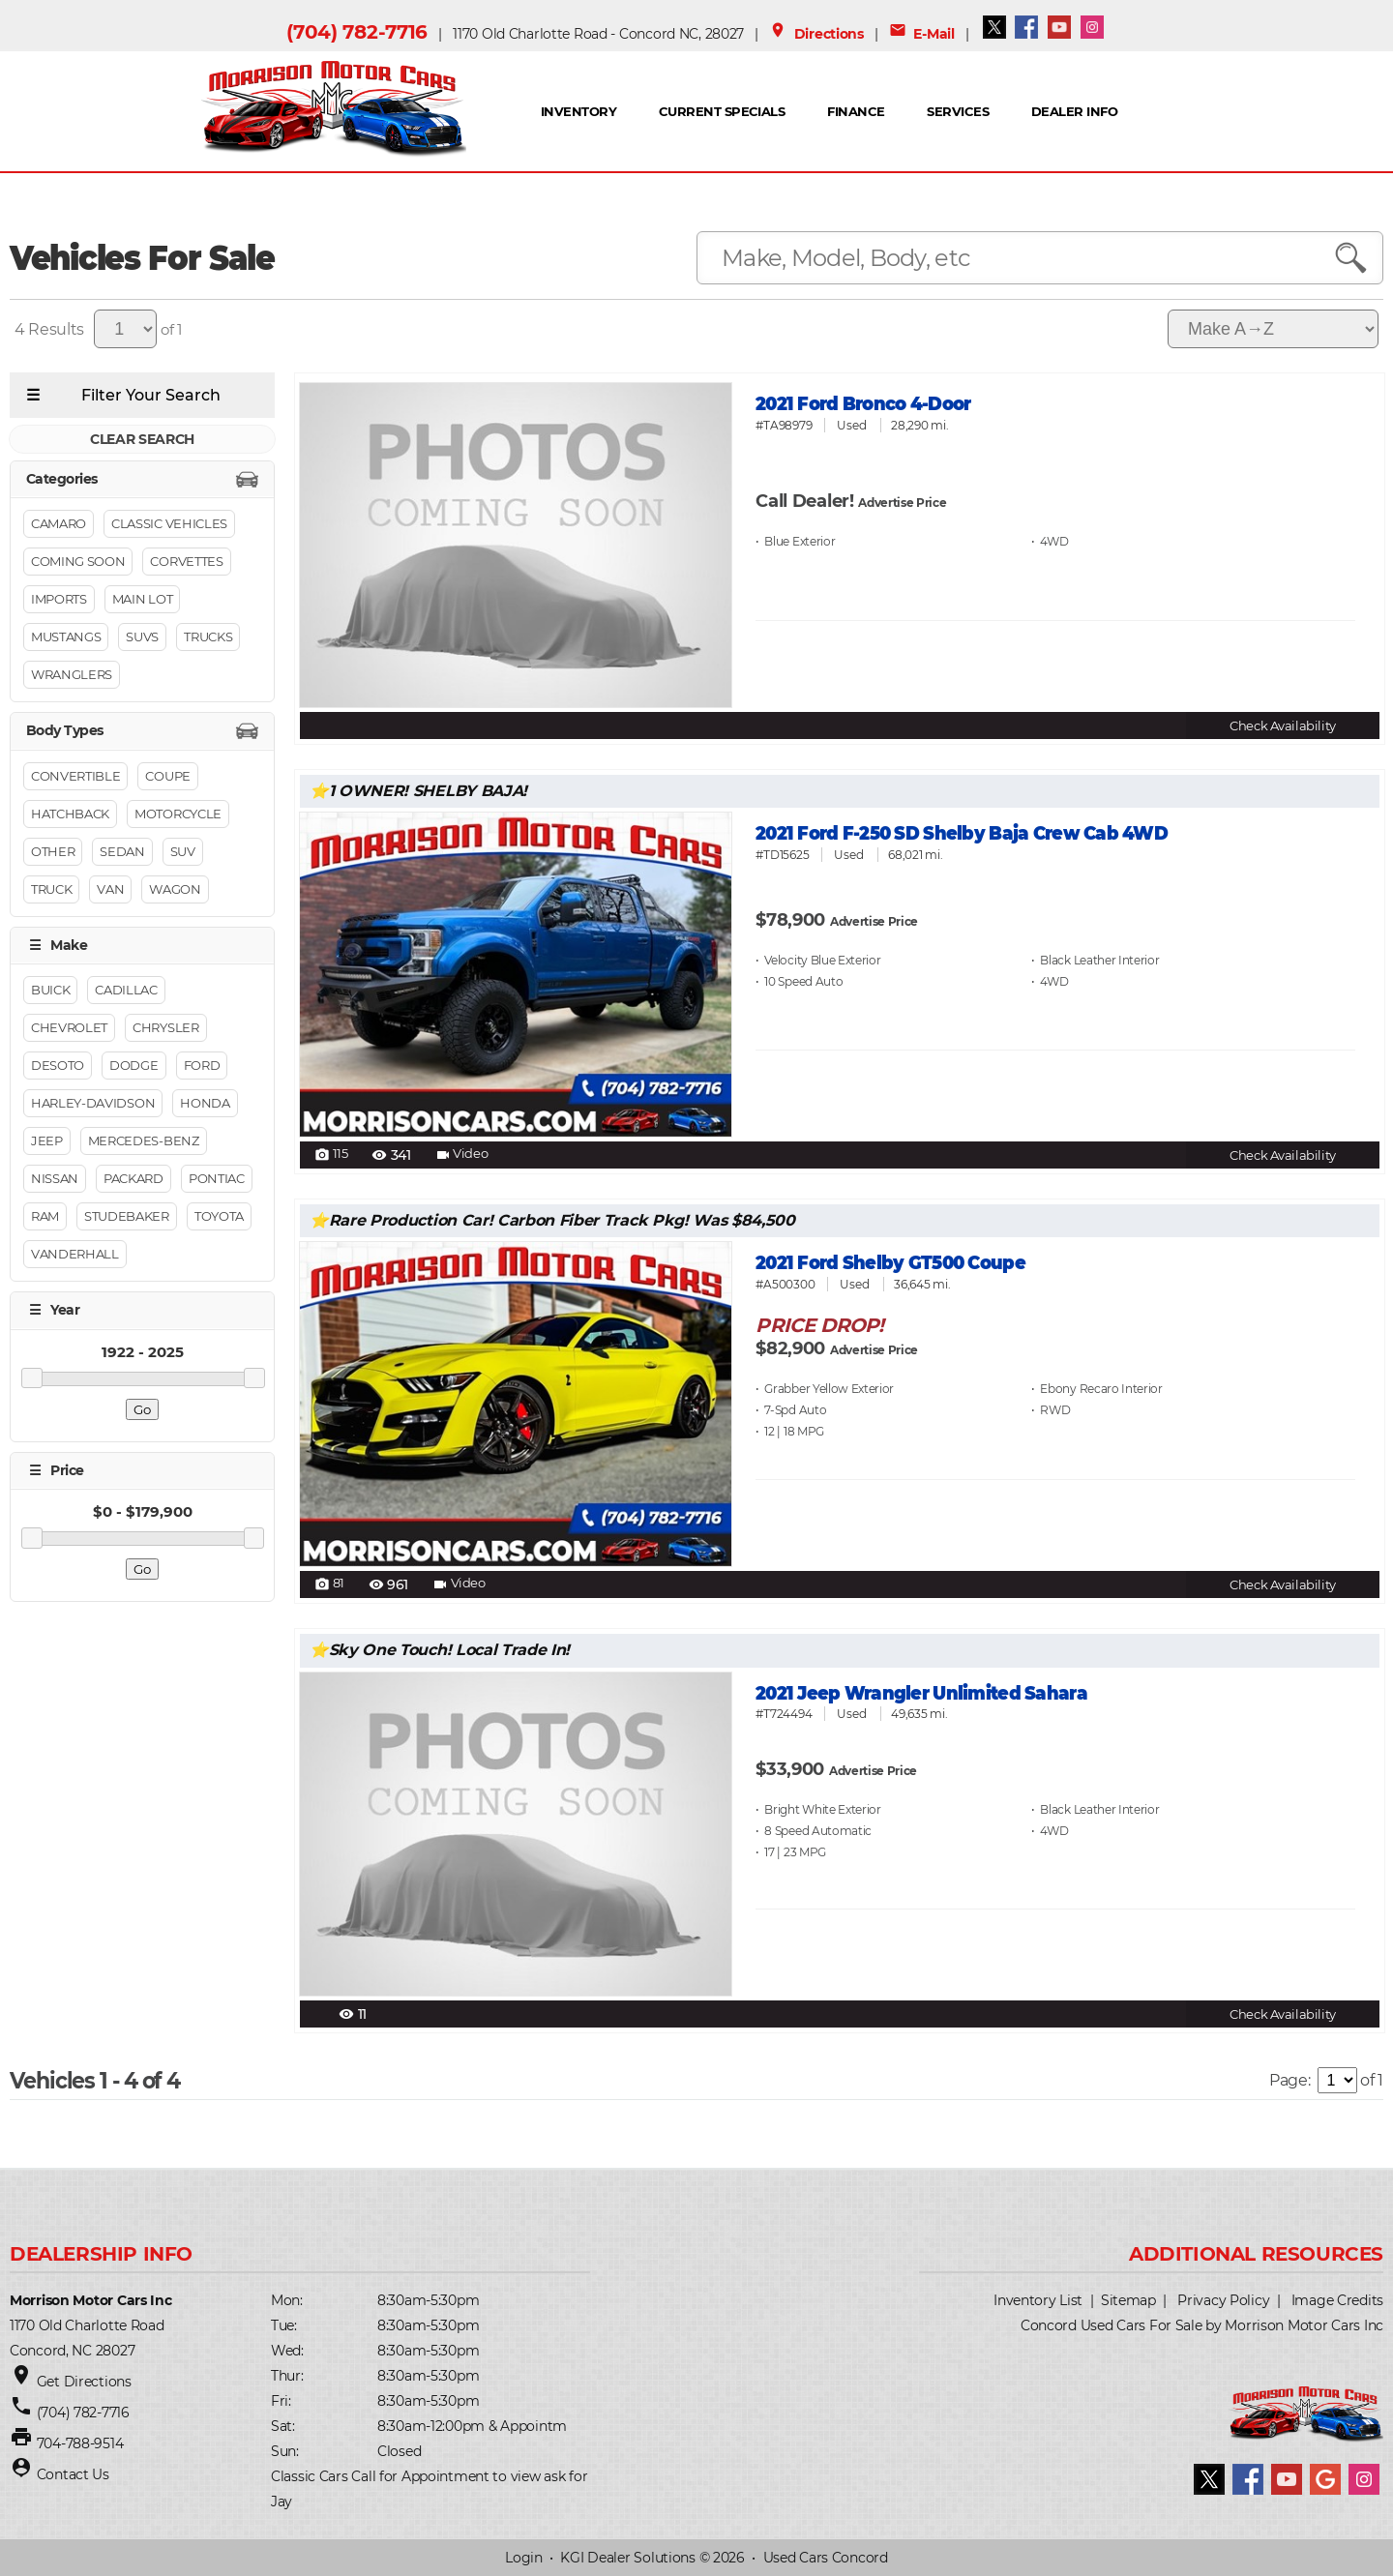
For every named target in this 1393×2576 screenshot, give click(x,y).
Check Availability (1282, 726)
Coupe (167, 776)
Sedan (122, 851)
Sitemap (1128, 2300)
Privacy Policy (1223, 2300)
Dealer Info (1074, 111)
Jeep (47, 1141)
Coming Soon (78, 562)
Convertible (75, 776)
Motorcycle (178, 813)
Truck (51, 889)
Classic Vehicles (169, 524)
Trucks (208, 637)
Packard (133, 1179)
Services (958, 111)
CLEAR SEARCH (142, 439)
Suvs (142, 637)
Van (110, 889)
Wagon (174, 889)
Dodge (133, 1066)
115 (330, 1155)
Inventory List (1037, 2300)
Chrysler (165, 1028)
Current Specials (722, 111)
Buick (50, 990)
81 (329, 1584)
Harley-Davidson (93, 1103)
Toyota (219, 1217)
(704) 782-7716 (357, 32)
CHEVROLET (69, 1028)
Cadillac (126, 990)
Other (52, 851)
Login (524, 2557)
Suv (182, 851)
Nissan (54, 1179)
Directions (816, 34)
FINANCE (855, 111)
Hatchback (70, 813)
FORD (202, 1066)
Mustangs (66, 637)
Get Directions (84, 2381)
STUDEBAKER (126, 1217)
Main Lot (142, 599)
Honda (204, 1103)
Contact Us (73, 2474)
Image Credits (1337, 2300)
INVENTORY (578, 111)
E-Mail (922, 34)
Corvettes (186, 562)
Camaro (58, 524)
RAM (45, 1217)
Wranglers (71, 675)
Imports (59, 599)
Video (461, 1155)
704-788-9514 (80, 2443)
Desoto (57, 1066)
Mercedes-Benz (143, 1141)
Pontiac (217, 1179)
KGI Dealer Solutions (627, 2557)
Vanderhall (75, 1254)
